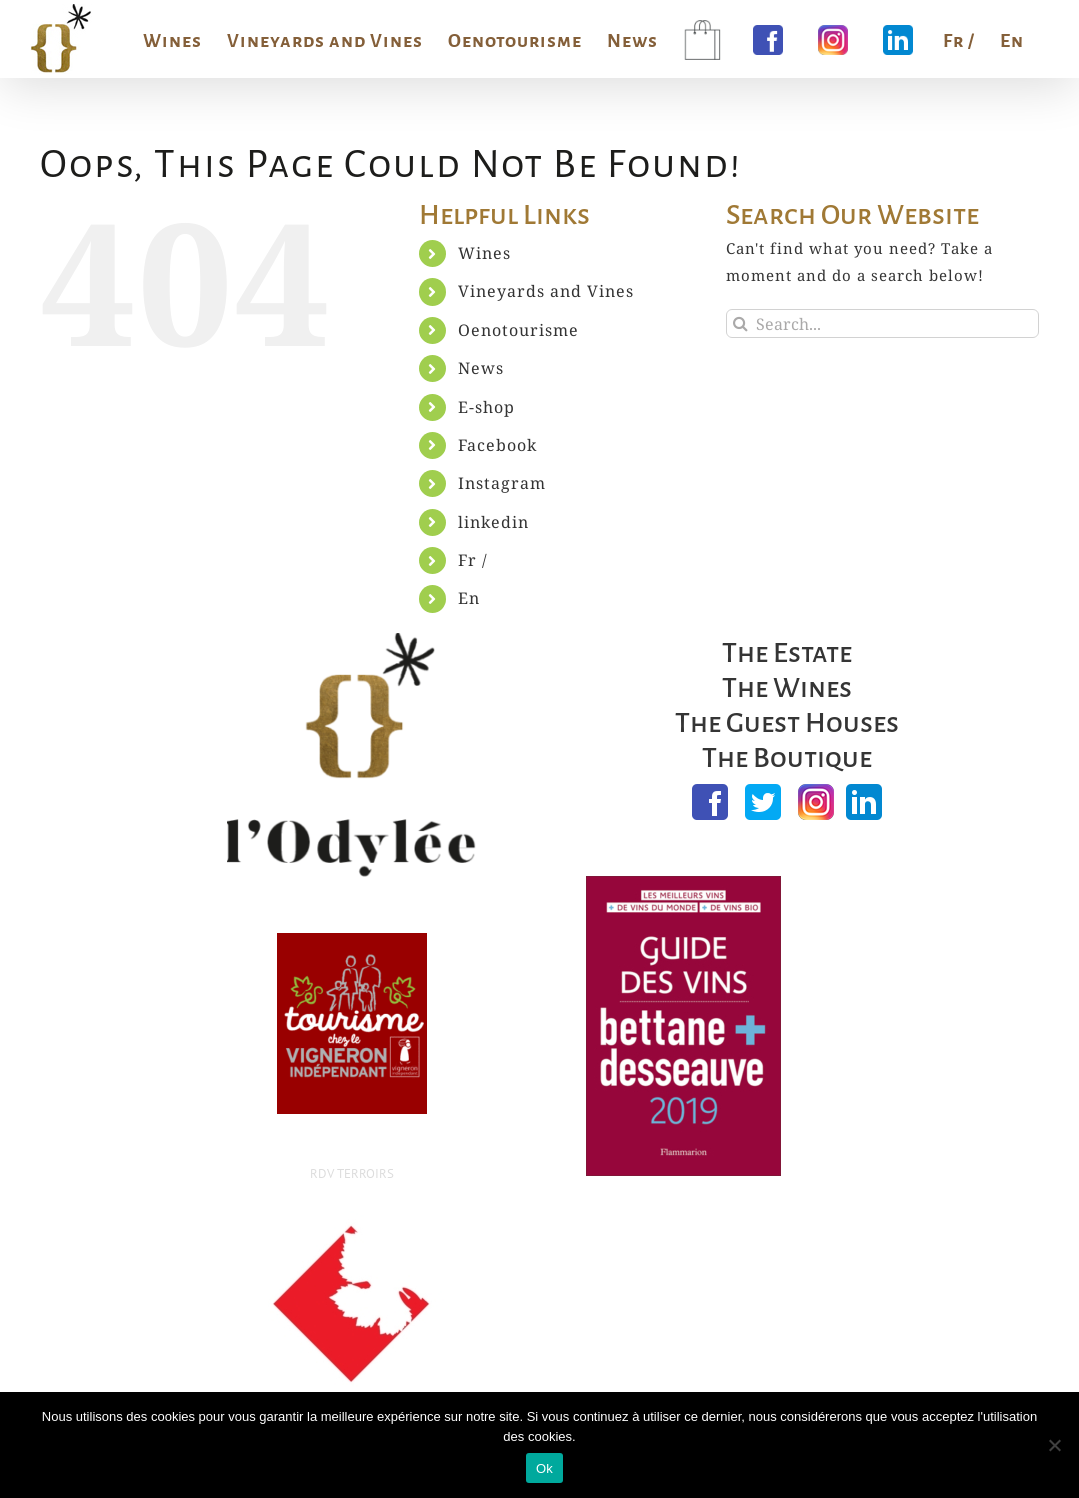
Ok (544, 1468)
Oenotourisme (518, 330)
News (481, 368)
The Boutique (787, 758)
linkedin (493, 522)
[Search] (740, 323)
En (469, 598)
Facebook (497, 445)
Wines (484, 253)
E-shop (486, 407)
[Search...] (882, 323)
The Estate (787, 653)
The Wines (787, 688)
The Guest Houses (787, 723)
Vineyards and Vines (546, 291)
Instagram (502, 483)
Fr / (473, 560)
